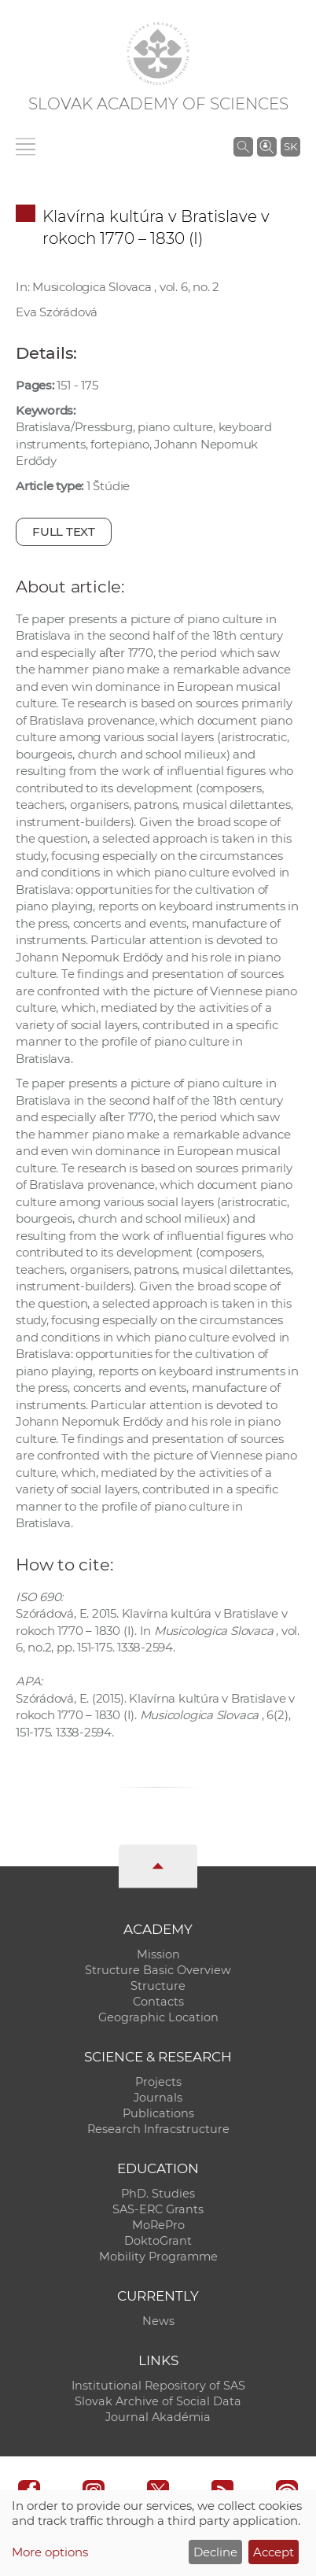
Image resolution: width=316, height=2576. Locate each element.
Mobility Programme (158, 2256)
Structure (158, 1986)
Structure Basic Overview (158, 1970)
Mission (158, 1954)
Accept (273, 2552)
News (158, 2321)
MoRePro (158, 2225)
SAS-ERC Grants (158, 2209)
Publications (158, 2113)
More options (50, 2552)
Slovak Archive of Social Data (158, 2401)
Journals (158, 2098)
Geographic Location (158, 2017)
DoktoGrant (158, 2241)
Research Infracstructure (158, 2129)
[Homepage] (158, 53)
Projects (158, 2082)
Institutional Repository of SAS (158, 2386)
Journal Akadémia (158, 2417)
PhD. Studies (158, 2194)
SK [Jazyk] (290, 146)
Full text (63, 531)
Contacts (158, 2002)
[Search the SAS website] (243, 146)
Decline (215, 2552)
